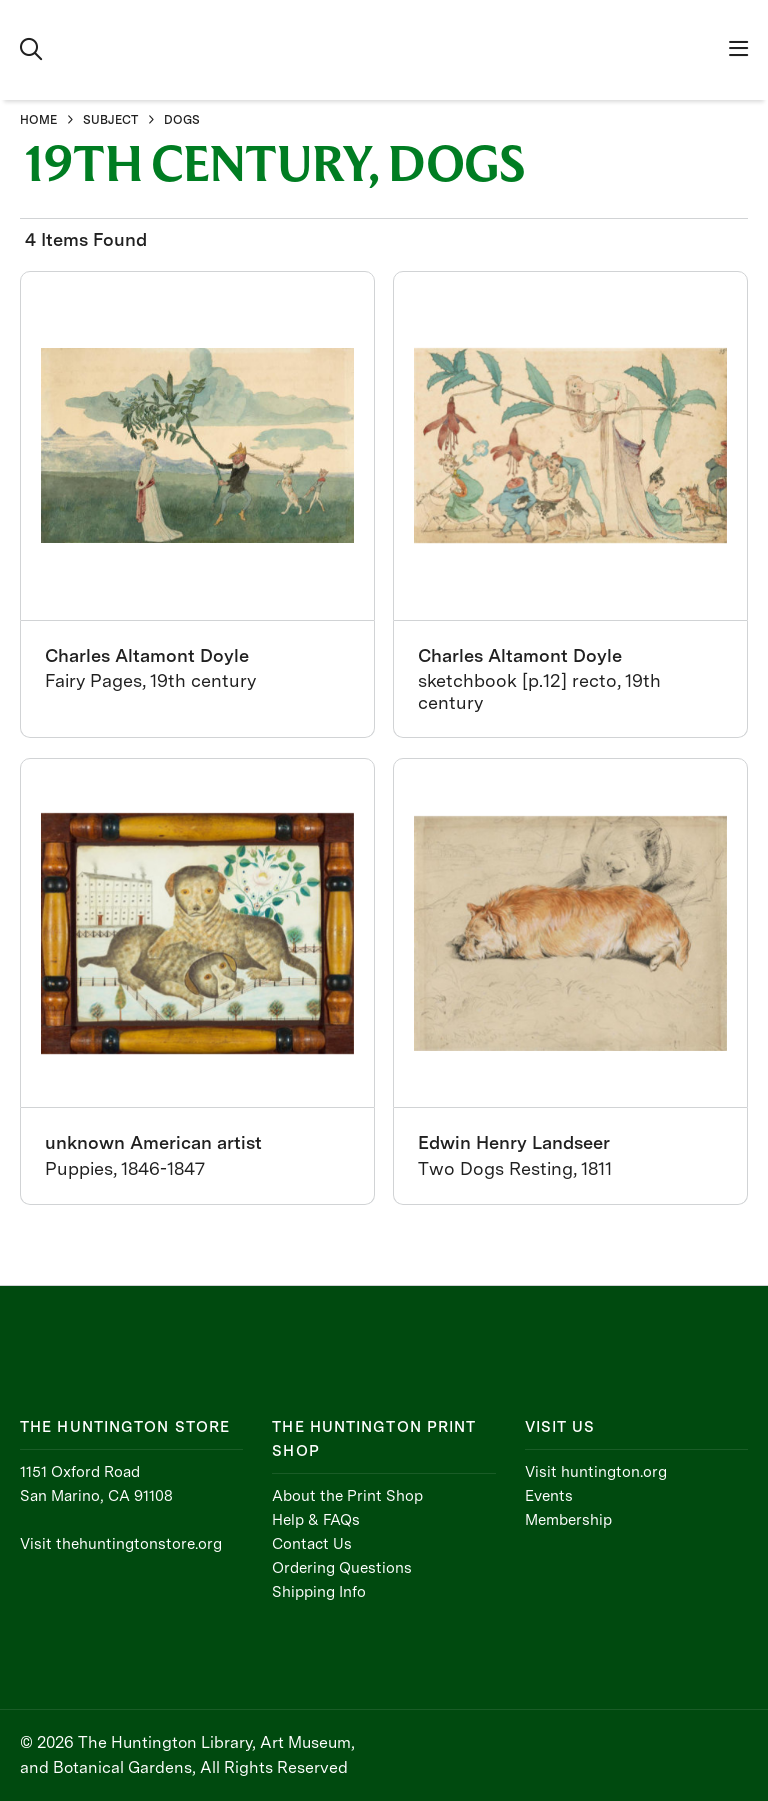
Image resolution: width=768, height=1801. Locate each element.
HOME (38, 120)
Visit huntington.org (596, 1472)
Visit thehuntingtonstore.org (121, 1544)
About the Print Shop (347, 1496)
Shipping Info (319, 1592)
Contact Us (312, 1544)
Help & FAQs (316, 1520)
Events (549, 1496)
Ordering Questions (342, 1568)
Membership (568, 1520)
